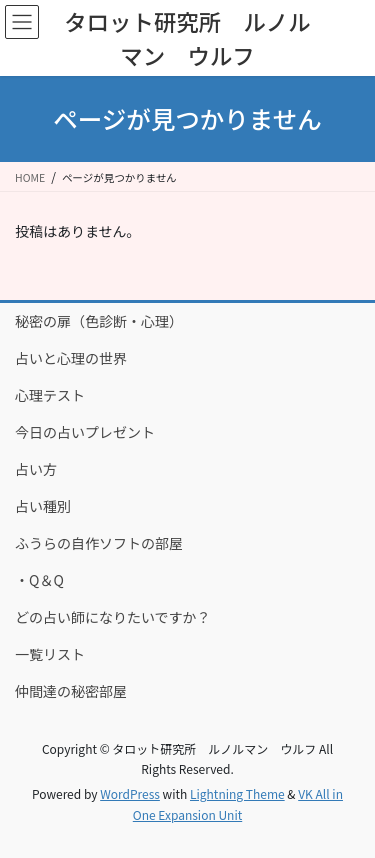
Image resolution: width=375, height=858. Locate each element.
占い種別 (43, 506)
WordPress (130, 793)
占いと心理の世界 (71, 358)
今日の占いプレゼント (85, 432)
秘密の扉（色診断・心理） (99, 321)
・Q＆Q (39, 580)
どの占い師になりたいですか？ (113, 617)
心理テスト (50, 395)
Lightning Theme (237, 793)
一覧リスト (50, 654)
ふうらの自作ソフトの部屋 (99, 543)
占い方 (36, 469)
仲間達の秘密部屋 (71, 691)
